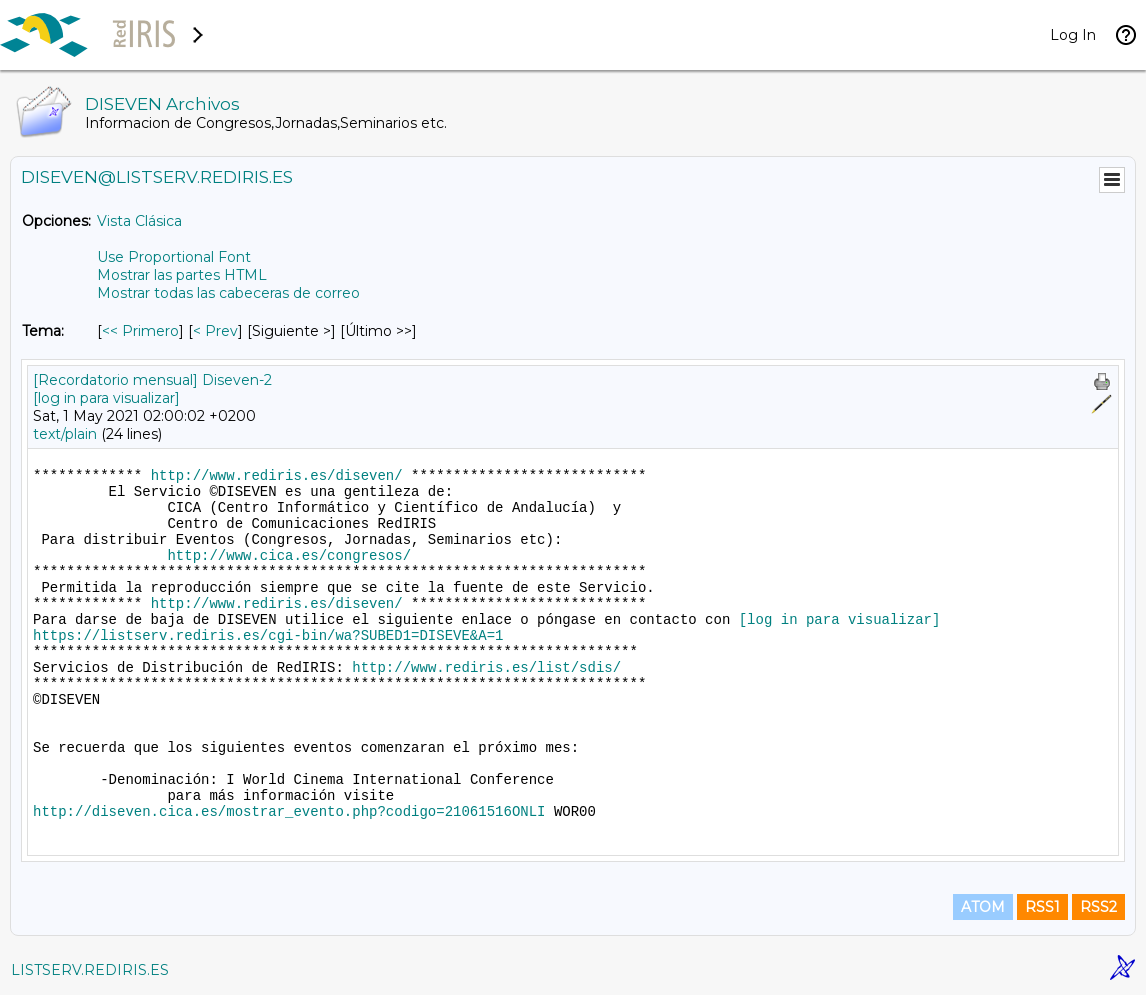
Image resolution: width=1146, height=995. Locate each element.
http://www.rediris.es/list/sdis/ (486, 668)
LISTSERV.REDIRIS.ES (90, 970)
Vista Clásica (139, 221)
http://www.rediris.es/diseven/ (277, 476)
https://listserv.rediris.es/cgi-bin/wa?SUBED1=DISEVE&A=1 (268, 636)
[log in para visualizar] (106, 398)
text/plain (65, 434)
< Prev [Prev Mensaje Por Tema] (215, 331)
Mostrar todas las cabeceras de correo (228, 293)
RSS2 (1098, 907)
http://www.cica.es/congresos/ (289, 556)
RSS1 (1042, 907)
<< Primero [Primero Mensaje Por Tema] (140, 331)
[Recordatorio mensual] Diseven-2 (152, 380)
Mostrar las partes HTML (182, 275)
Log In (1073, 35)
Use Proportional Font (174, 257)
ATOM (983, 907)
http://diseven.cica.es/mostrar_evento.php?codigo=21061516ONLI (289, 812)
